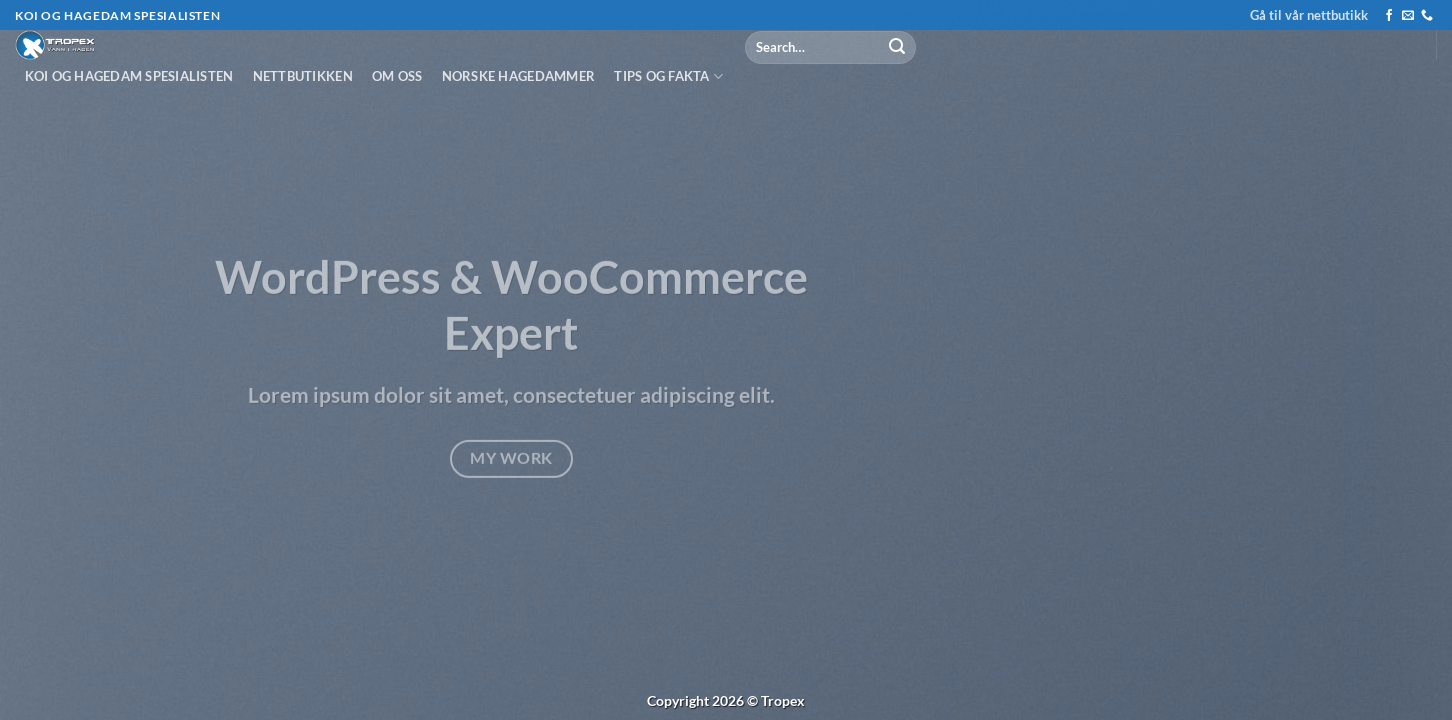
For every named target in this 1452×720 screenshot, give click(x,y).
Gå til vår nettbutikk (1309, 15)
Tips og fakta (668, 76)
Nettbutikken (303, 76)
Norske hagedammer (518, 76)
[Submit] (897, 47)
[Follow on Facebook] (1389, 16)
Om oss (397, 76)
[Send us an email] (1408, 16)
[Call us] (1427, 16)
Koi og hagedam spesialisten (129, 76)
